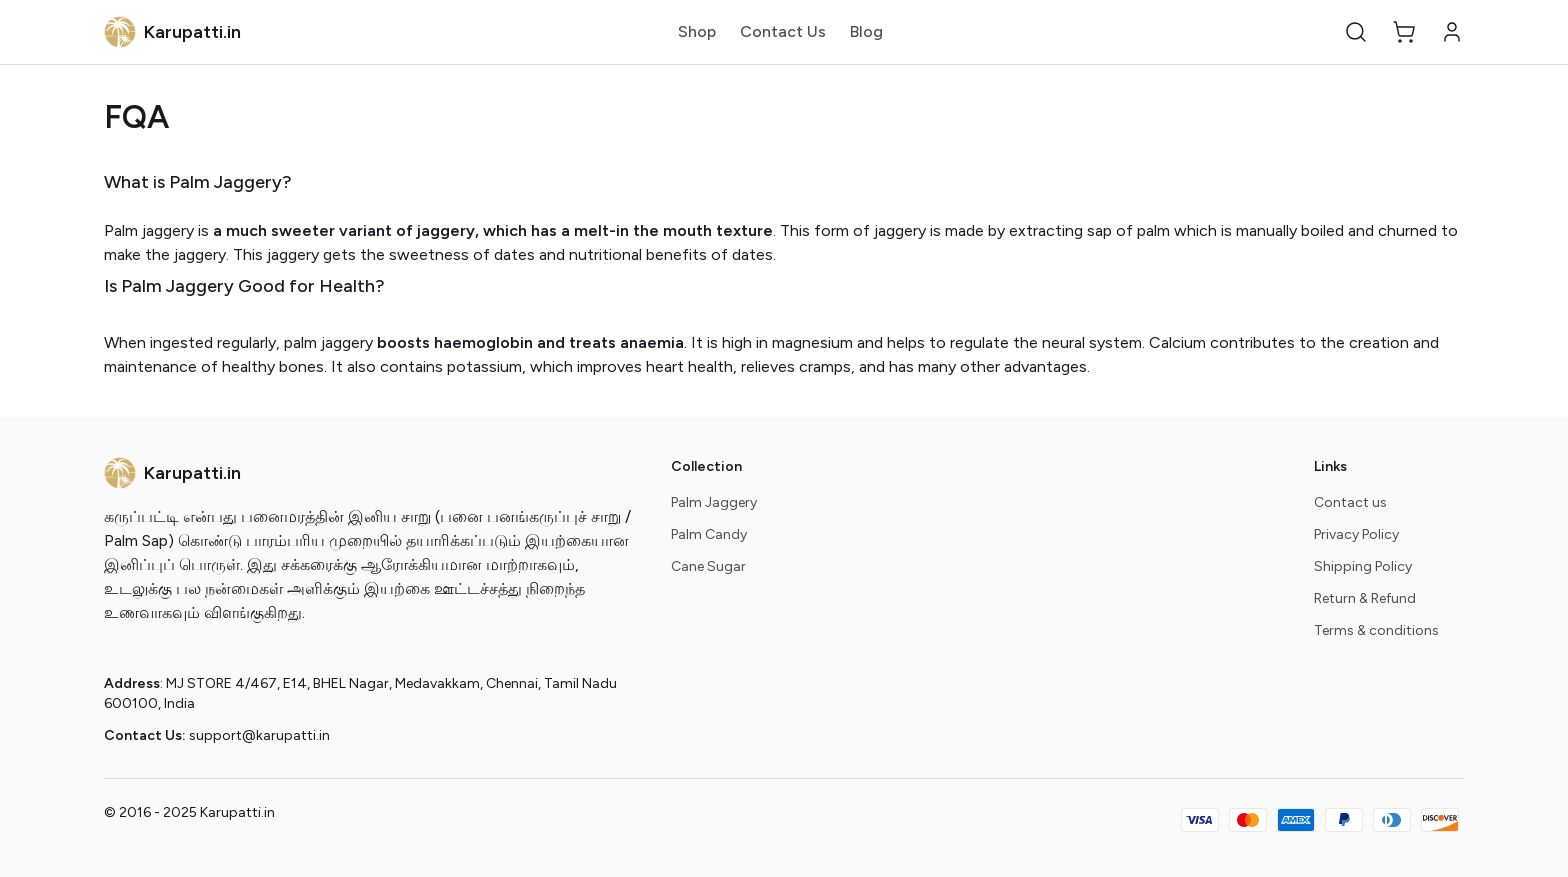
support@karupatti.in (259, 735)
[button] (1356, 32)
